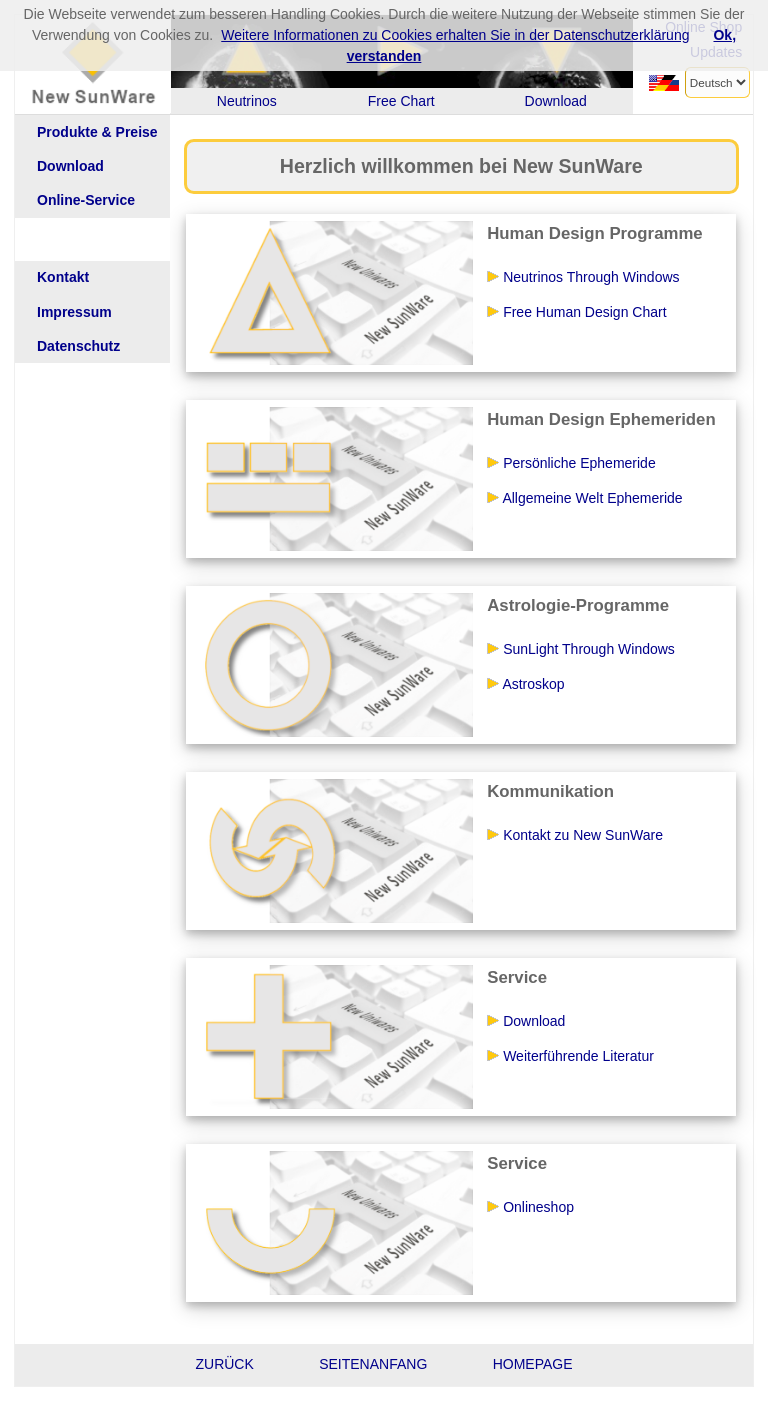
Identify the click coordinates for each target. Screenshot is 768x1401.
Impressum (74, 312)
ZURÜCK (224, 1364)
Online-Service (86, 200)
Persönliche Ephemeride (570, 463)
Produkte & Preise (97, 132)
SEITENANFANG (373, 1364)
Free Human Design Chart (576, 312)
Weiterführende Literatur (570, 1056)
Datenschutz (78, 346)
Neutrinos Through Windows (582, 277)
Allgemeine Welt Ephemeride (584, 498)
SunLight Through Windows (580, 649)
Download (70, 166)
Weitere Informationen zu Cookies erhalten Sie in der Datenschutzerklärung (455, 35)
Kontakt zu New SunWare (574, 835)
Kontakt (63, 277)
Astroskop (525, 684)
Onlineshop (530, 1207)
